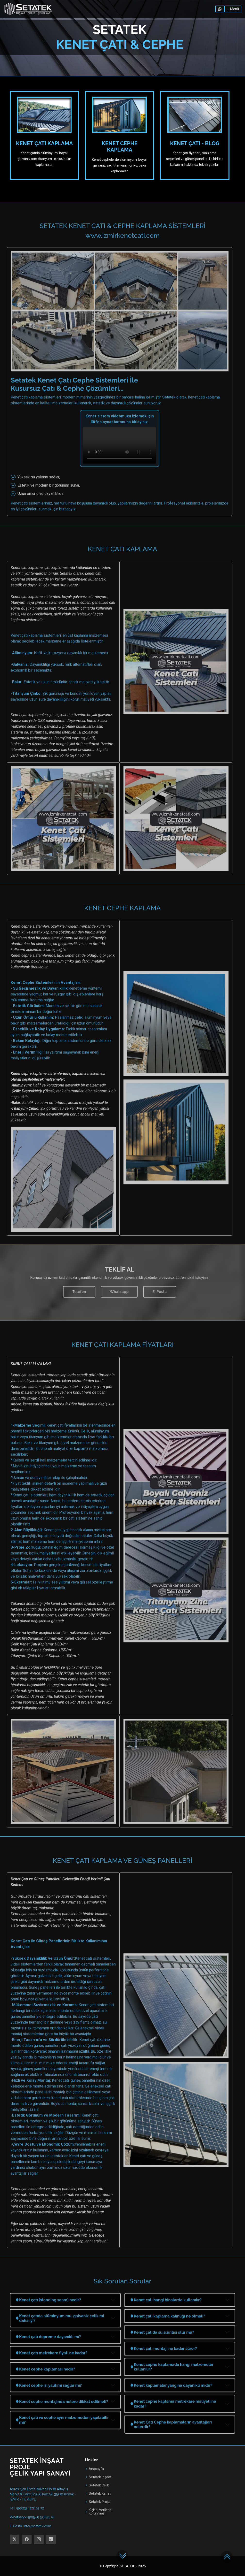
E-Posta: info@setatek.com (30, 2526)
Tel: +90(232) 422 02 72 (27, 2508)
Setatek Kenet (100, 2493)
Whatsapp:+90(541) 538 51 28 (32, 2517)
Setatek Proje (99, 2501)
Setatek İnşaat (100, 2477)
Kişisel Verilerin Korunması (100, 2511)
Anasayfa (96, 2468)
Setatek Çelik (99, 2485)
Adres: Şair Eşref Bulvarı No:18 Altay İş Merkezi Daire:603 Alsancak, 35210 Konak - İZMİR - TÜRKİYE (43, 2494)
